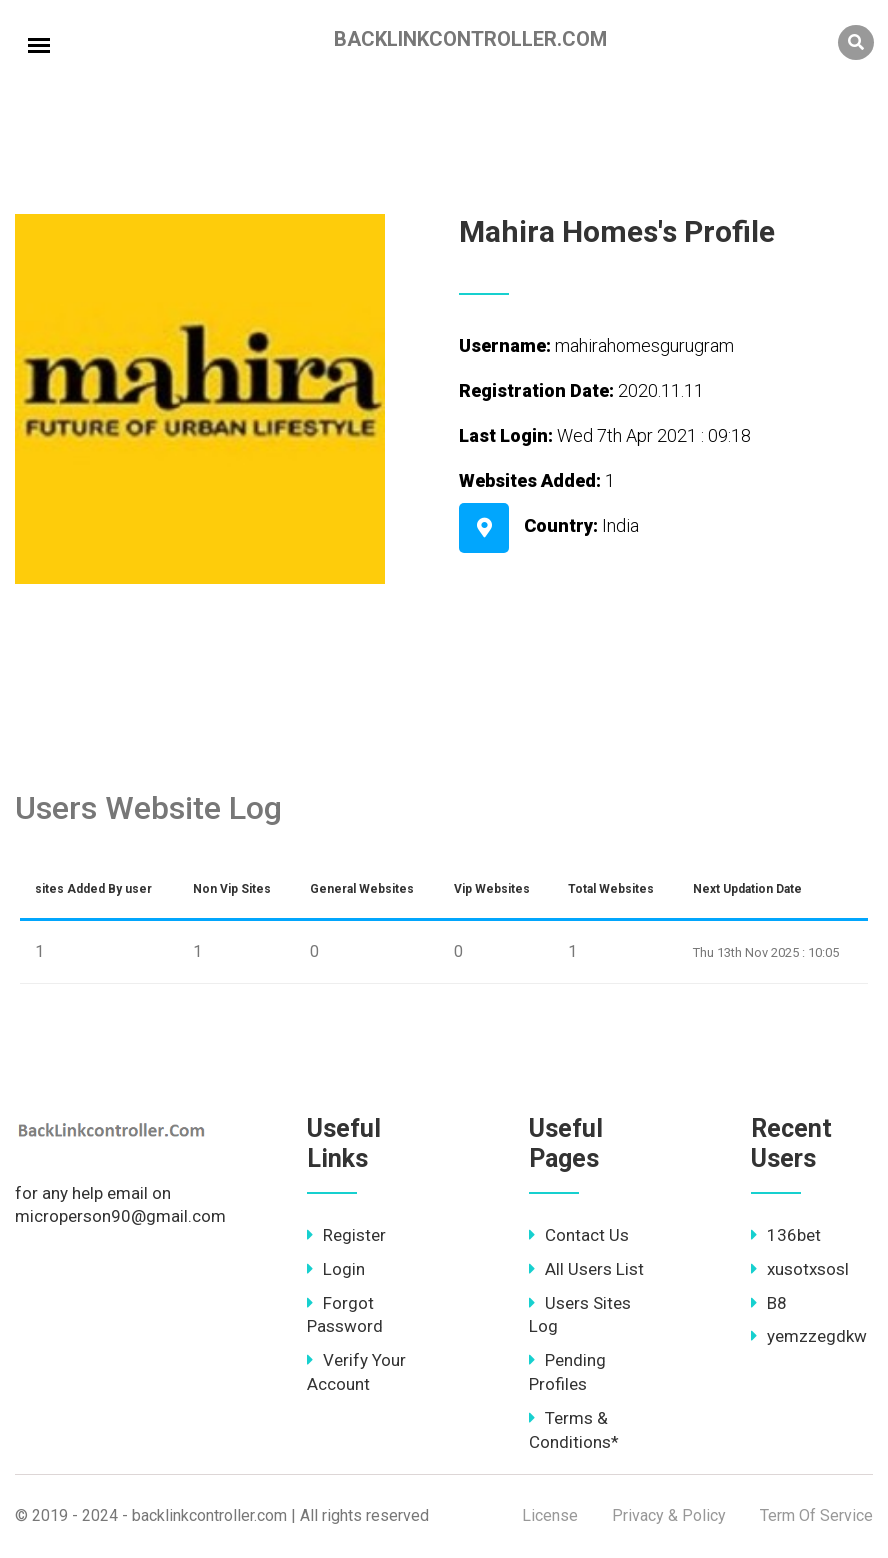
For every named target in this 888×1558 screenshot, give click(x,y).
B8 (769, 1303)
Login (336, 1269)
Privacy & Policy (669, 1515)
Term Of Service (816, 1515)
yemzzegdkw (809, 1336)
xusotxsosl (800, 1269)
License (550, 1515)
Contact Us (579, 1235)
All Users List (586, 1269)
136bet (786, 1235)
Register (346, 1235)
